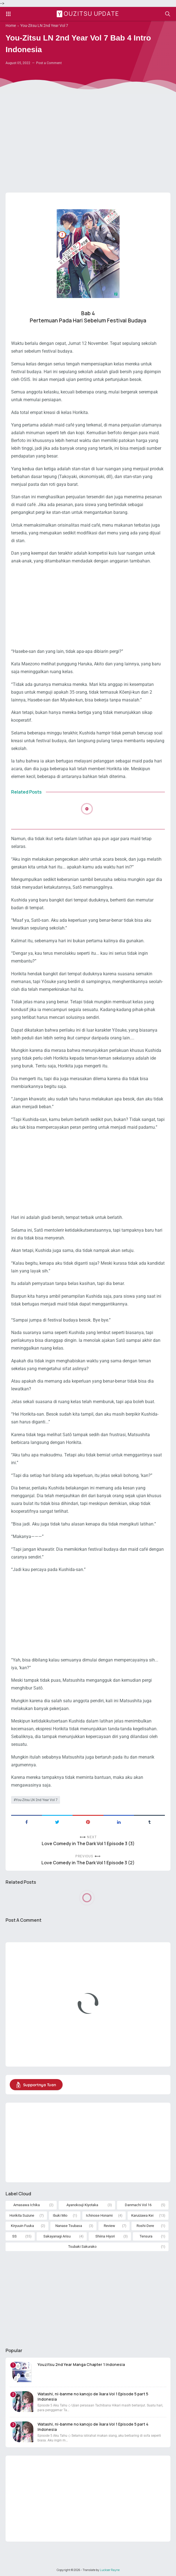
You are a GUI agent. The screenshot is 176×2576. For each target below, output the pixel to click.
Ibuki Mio (60, 2215)
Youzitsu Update (88, 13)
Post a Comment (49, 63)
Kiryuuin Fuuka (22, 2226)
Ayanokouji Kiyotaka (82, 2205)
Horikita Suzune (21, 2215)
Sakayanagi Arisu (57, 2236)
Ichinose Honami (99, 2215)
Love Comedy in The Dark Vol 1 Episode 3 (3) (88, 1844)
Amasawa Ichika (26, 2205)
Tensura (146, 2236)
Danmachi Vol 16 (138, 2205)
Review (109, 2226)
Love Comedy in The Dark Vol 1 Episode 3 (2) (88, 1863)
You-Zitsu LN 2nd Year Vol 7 (37, 1800)
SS (14, 2236)
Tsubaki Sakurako (82, 2246)
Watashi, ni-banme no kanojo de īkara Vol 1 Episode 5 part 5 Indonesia (93, 2396)
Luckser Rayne (110, 2570)
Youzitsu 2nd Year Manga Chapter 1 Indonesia (81, 2364)
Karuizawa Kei (142, 2215)
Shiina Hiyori (105, 2236)
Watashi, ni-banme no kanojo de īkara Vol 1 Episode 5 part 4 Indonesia (93, 2426)
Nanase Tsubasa (68, 2226)
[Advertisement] (88, 145)
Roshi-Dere (145, 2226)
